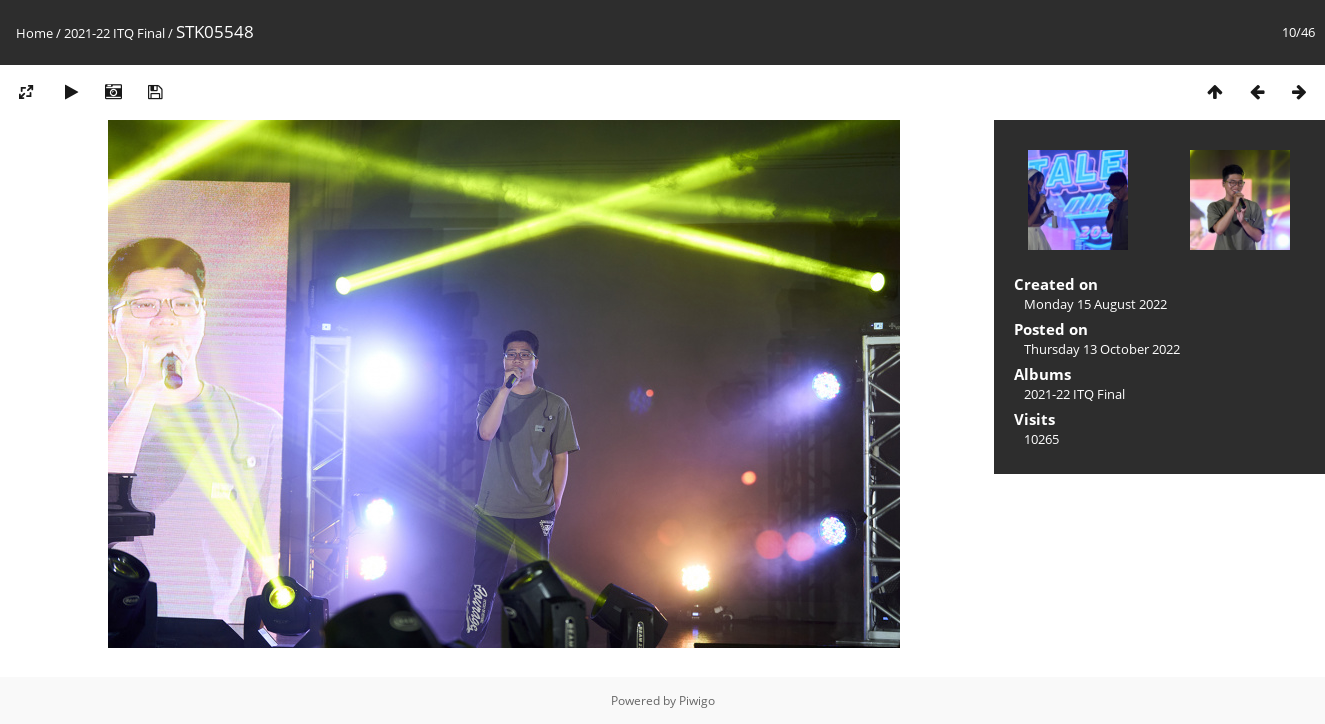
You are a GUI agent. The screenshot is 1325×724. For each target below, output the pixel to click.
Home (34, 33)
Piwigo (697, 700)
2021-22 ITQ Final (114, 33)
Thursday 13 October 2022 (1102, 349)
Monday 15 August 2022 (1095, 304)
